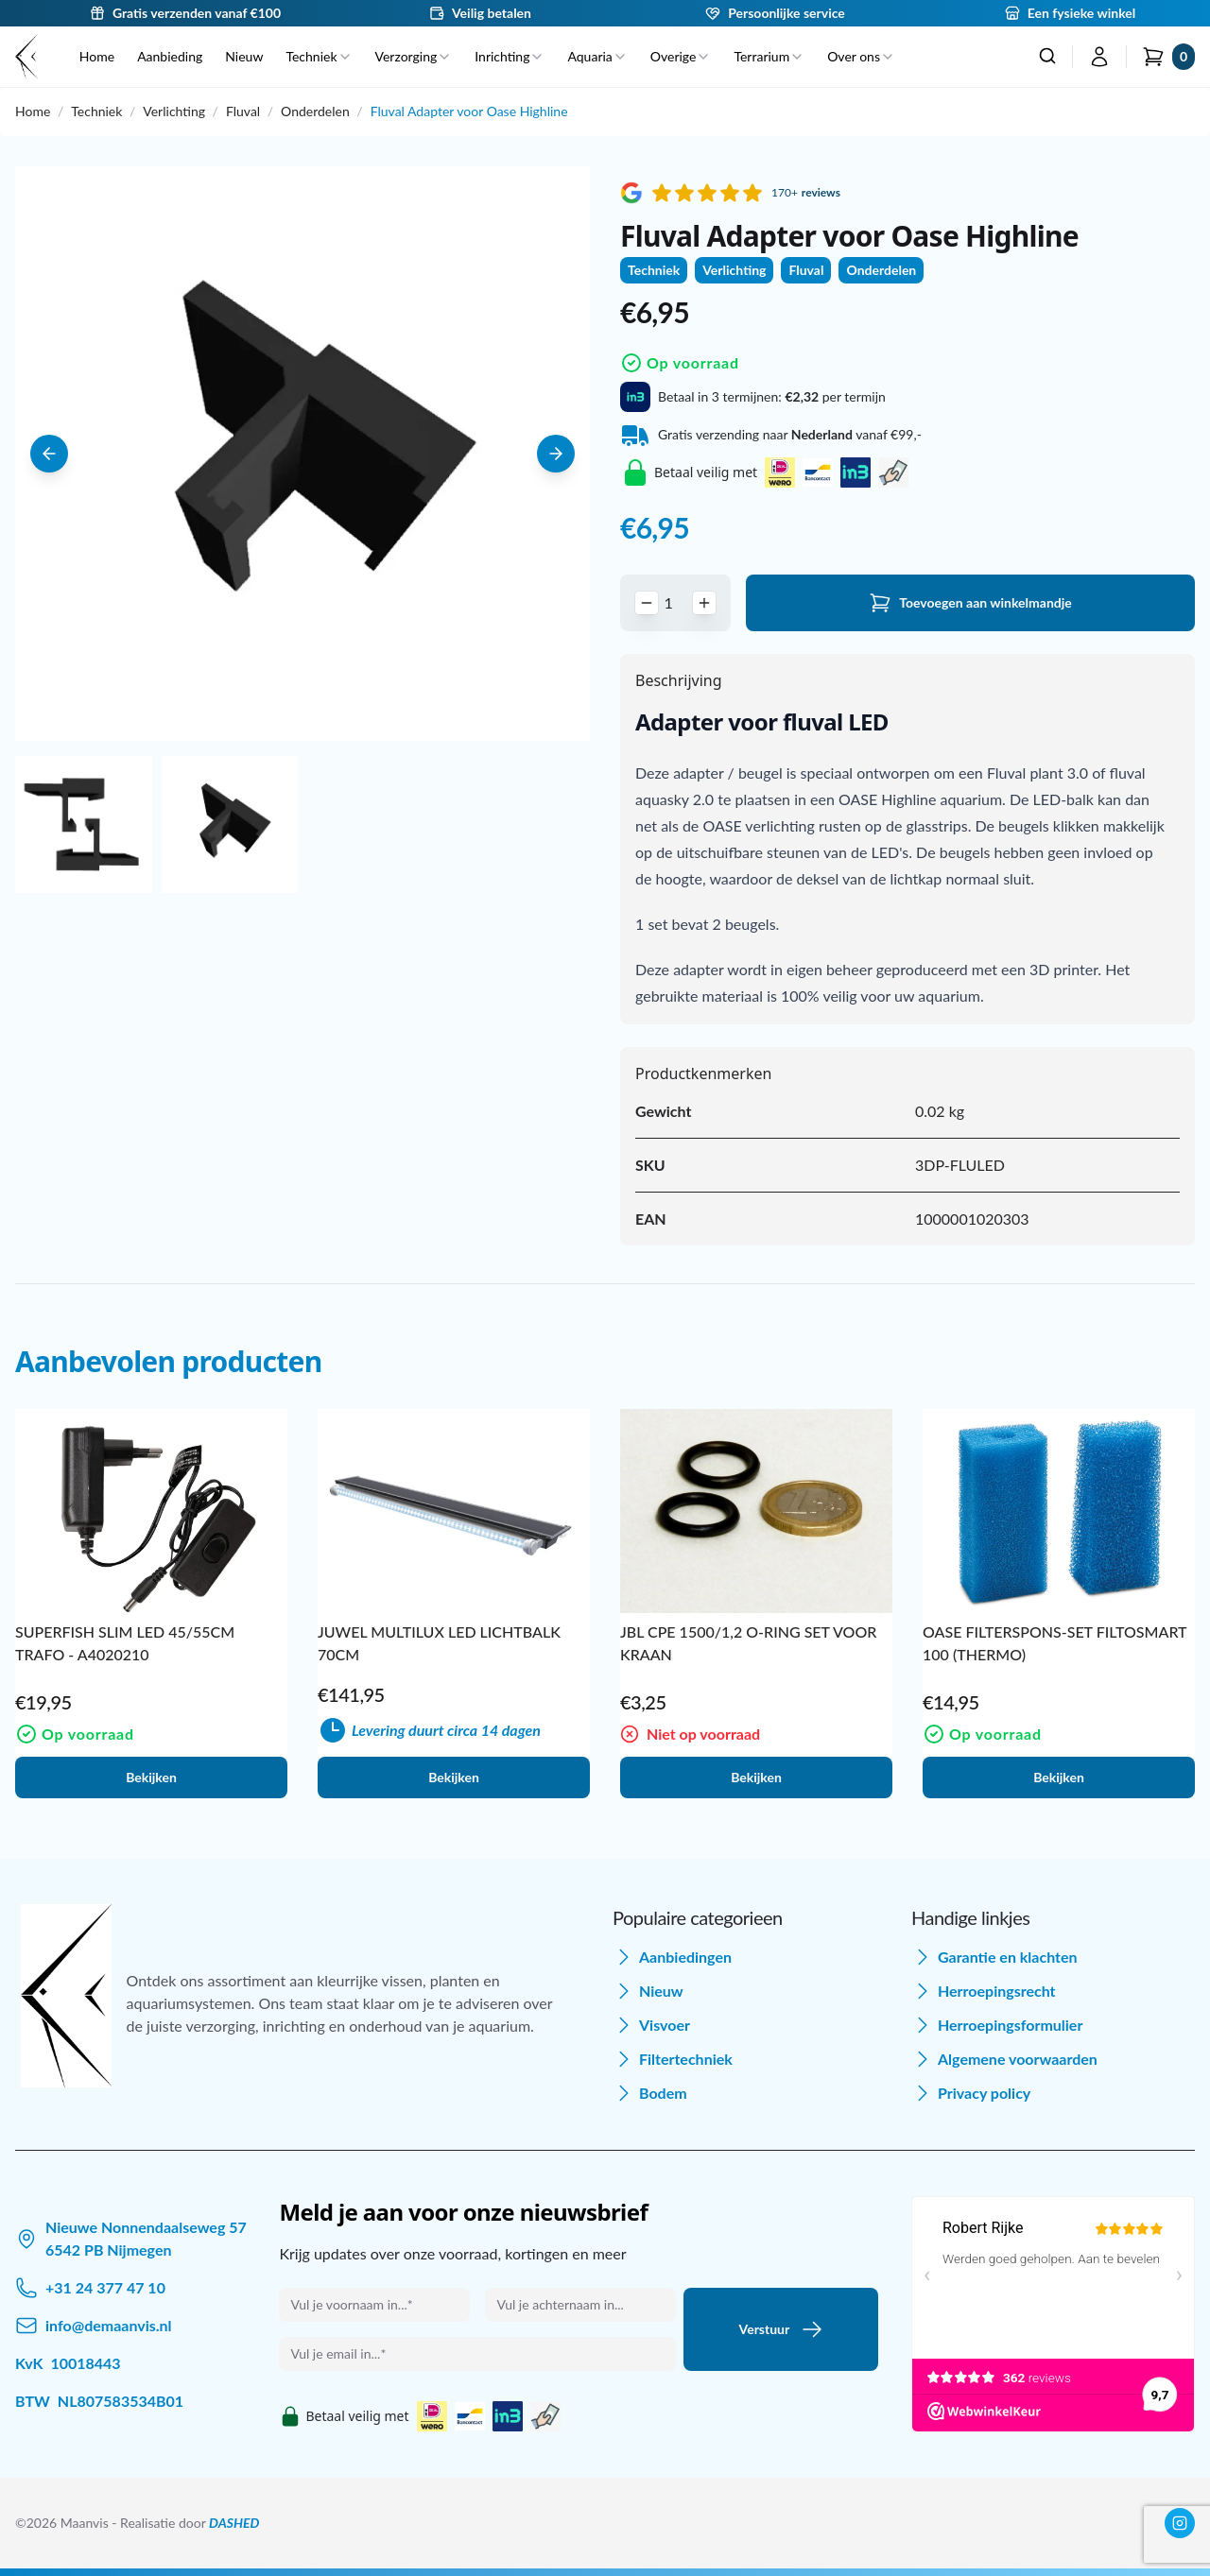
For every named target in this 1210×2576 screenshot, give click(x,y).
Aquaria (597, 56)
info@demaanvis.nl (108, 2325)
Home (96, 56)
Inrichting (509, 56)
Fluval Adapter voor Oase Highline (469, 111)
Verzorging (414, 56)
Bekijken (151, 1777)
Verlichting (174, 111)
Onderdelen (315, 111)
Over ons (861, 56)
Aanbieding (169, 56)
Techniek (318, 56)
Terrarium (769, 56)
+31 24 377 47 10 (105, 2287)
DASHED (234, 2523)
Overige (681, 56)
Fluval (243, 111)
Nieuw (244, 56)
